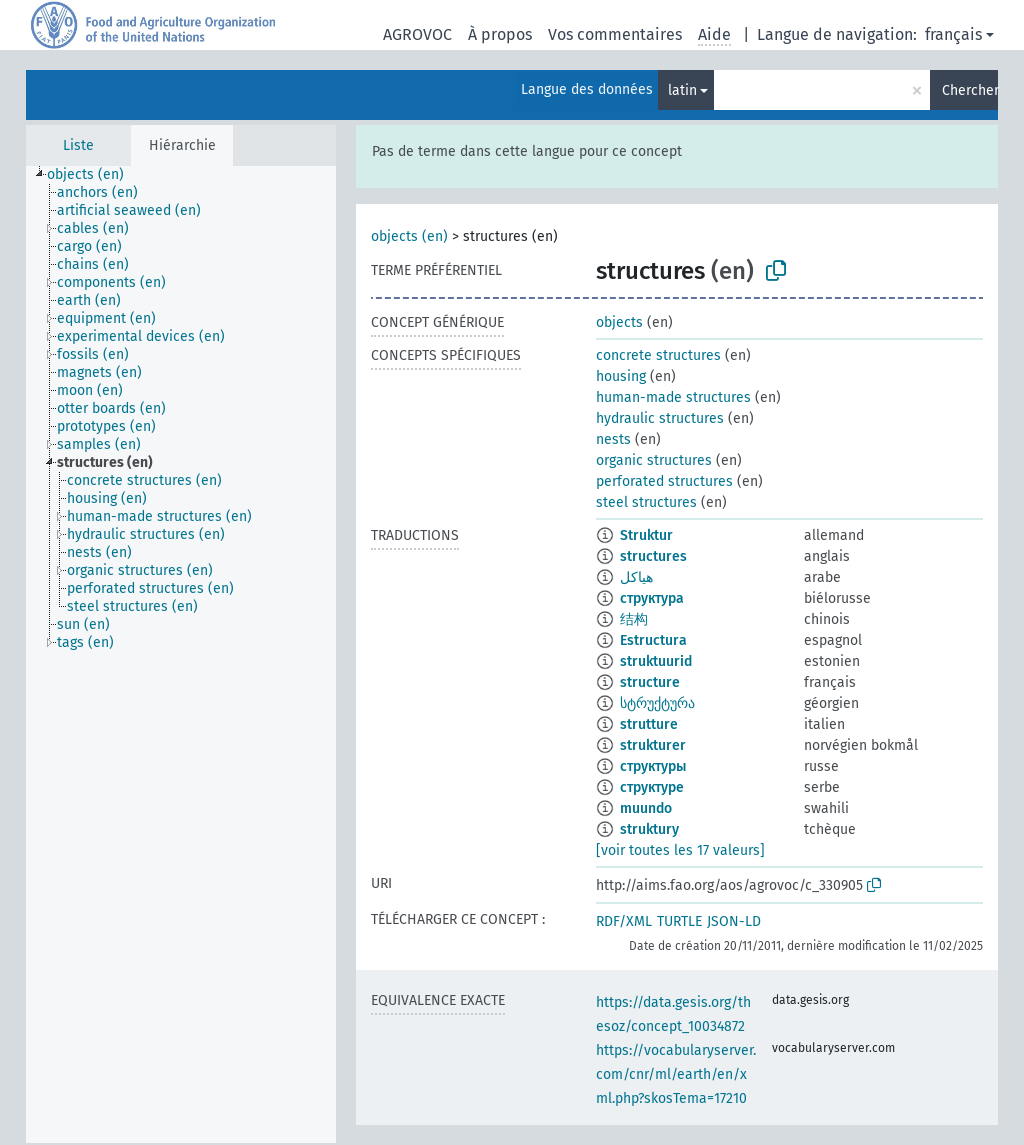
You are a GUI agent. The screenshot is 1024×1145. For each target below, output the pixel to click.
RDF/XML (624, 921)
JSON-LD (734, 921)
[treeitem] (94, 175)
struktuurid (656, 661)
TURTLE (679, 921)
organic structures (654, 460)
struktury (649, 829)
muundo (646, 808)
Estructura (653, 640)
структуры (653, 766)
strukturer (653, 745)
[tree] (181, 654)
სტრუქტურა (657, 703)
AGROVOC (417, 34)
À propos (500, 34)
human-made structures (673, 397)
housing (621, 376)
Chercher (970, 90)
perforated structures (664, 481)
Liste (78, 145)
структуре (652, 787)
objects (619, 322)
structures (653, 556)
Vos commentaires (615, 34)
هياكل (636, 577)
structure (650, 682)
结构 (634, 619)
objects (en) (409, 236)
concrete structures (658, 355)
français (953, 34)
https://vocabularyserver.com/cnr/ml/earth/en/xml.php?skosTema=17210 (676, 1074)
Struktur (646, 535)
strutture (649, 724)
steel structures (646, 502)
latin (682, 90)
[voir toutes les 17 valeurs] (680, 850)
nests (613, 439)
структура (652, 598)
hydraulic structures (660, 418)
